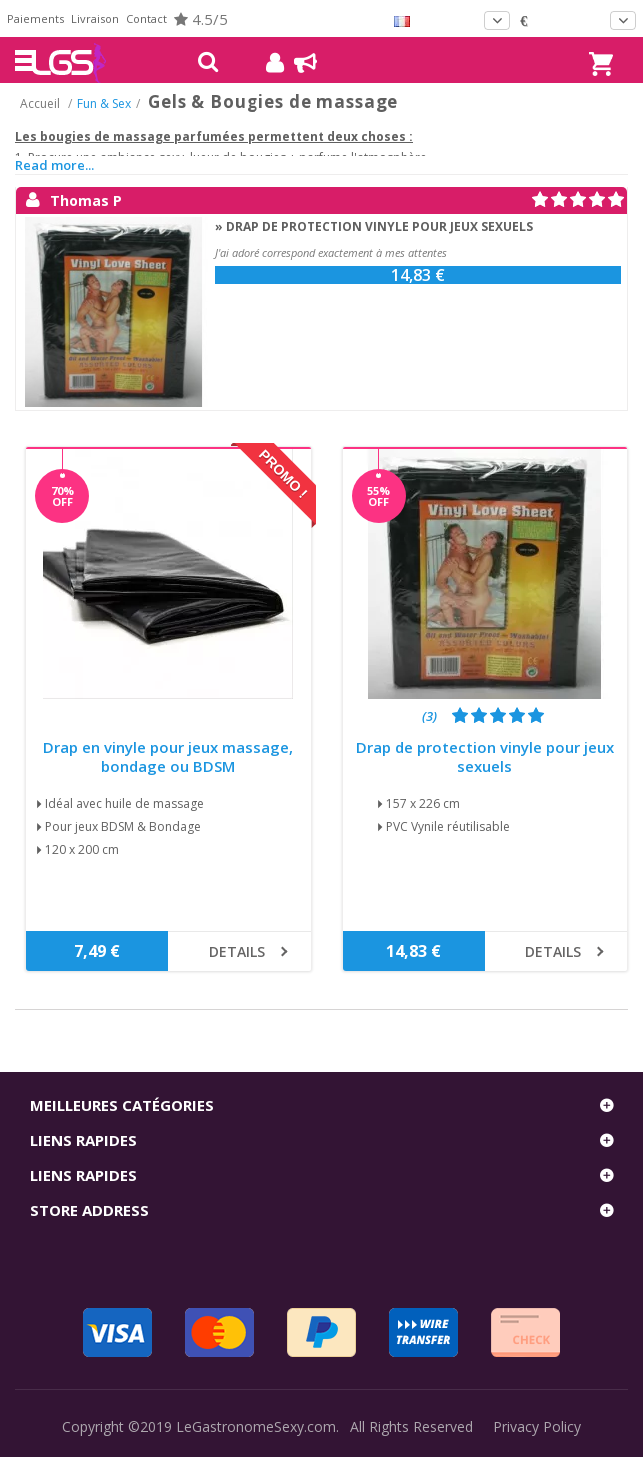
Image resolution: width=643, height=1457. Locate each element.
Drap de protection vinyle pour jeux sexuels (485, 757)
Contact (146, 18)
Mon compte (267, 63)
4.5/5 (201, 19)
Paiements (35, 18)
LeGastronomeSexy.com (256, 1426)
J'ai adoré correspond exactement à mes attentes (331, 252)
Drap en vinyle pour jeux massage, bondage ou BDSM (168, 757)
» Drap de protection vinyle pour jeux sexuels (374, 226)
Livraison (95, 18)
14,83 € (418, 275)
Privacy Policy (537, 1426)
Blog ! (295, 63)
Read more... (54, 165)
